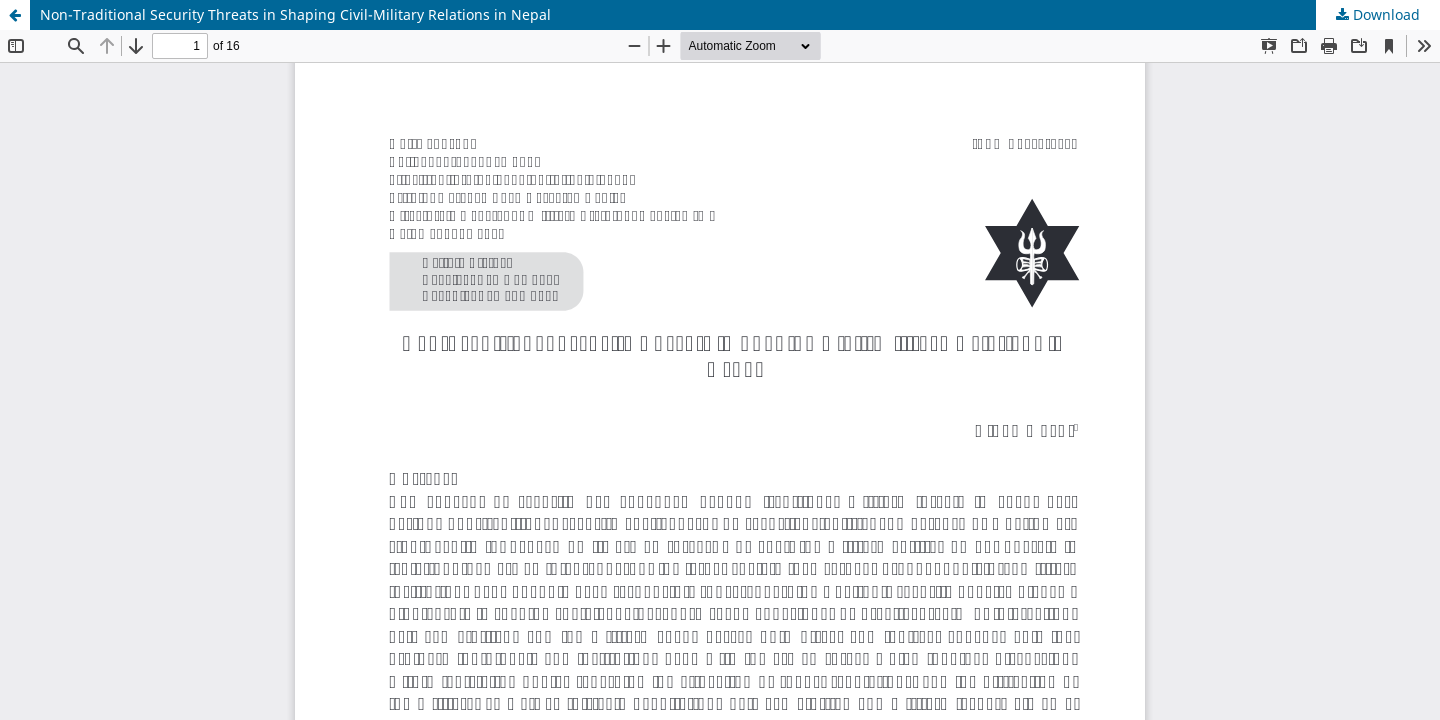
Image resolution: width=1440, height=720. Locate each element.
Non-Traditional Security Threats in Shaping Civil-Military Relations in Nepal (295, 14)
